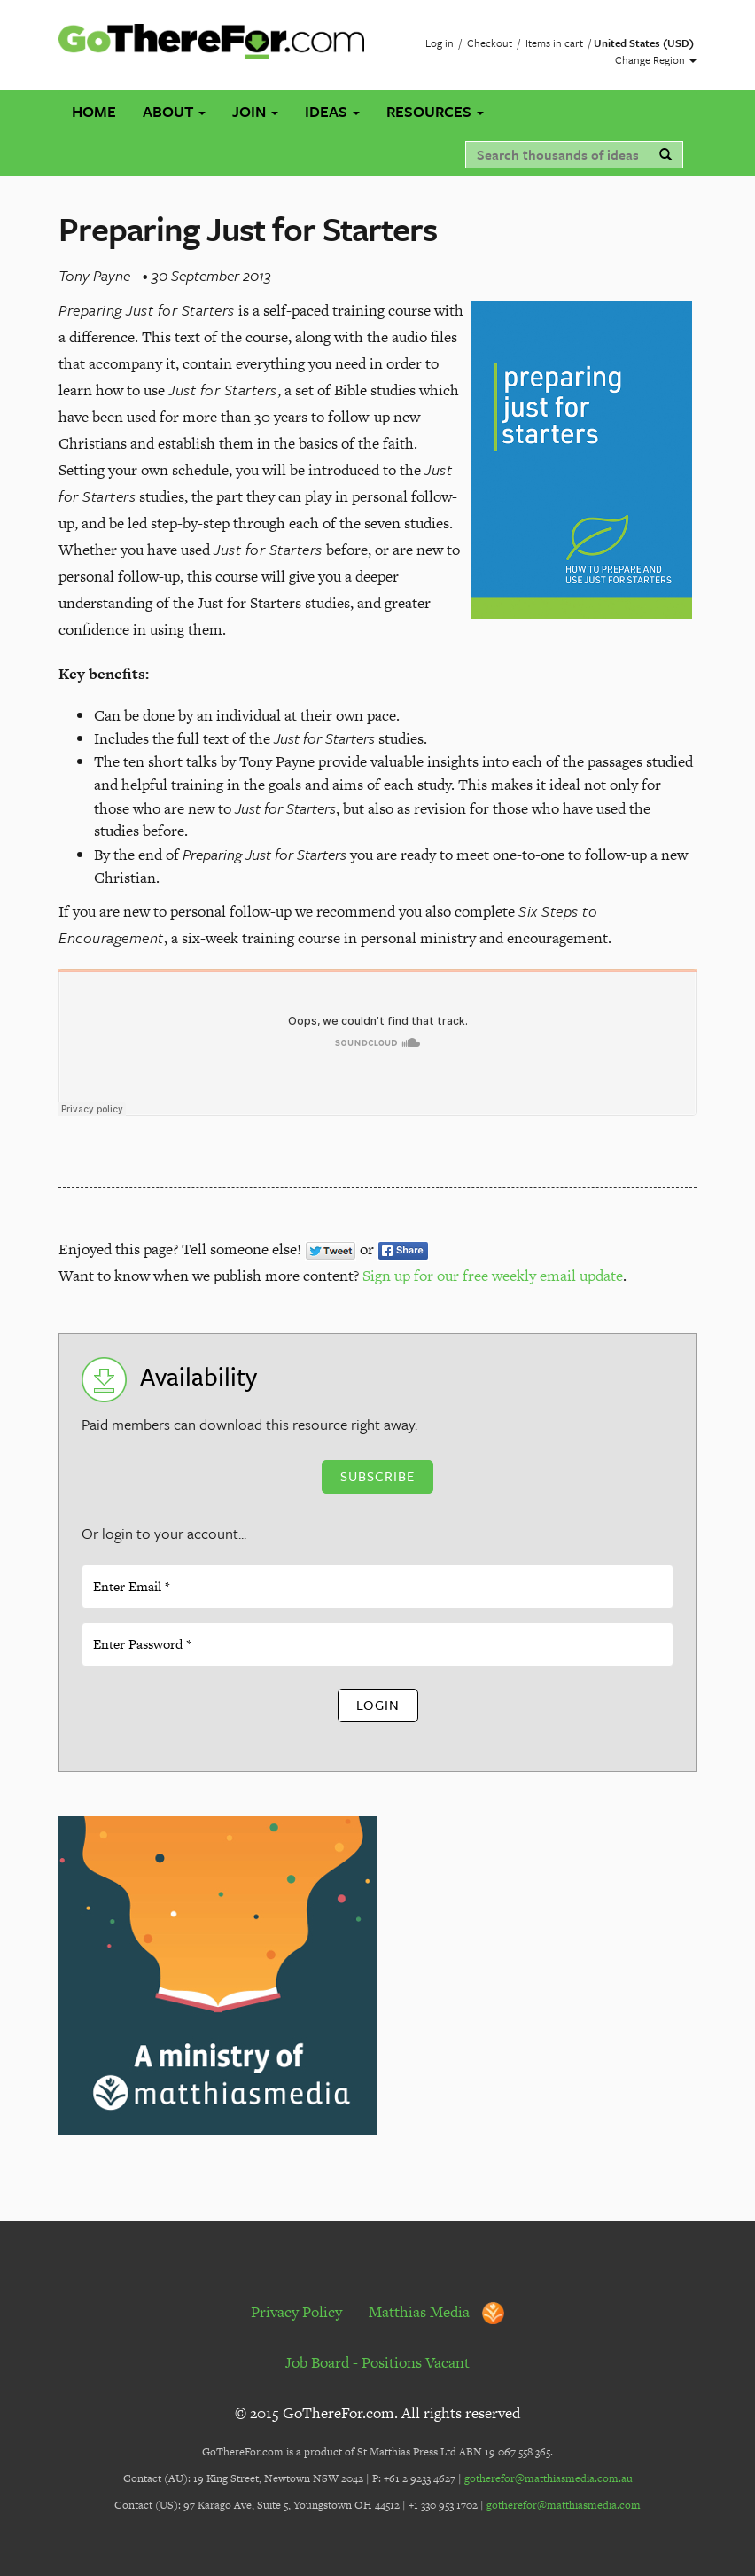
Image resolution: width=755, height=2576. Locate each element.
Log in (439, 43)
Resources (435, 111)
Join (255, 111)
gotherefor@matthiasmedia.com (563, 2505)
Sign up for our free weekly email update (492, 1275)
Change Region (656, 59)
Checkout (489, 43)
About (174, 111)
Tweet (330, 1251)
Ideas (332, 111)
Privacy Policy (296, 2311)
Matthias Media (436, 2311)
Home (94, 111)
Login (378, 1704)
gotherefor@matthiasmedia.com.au (548, 2478)
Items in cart (554, 43)
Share (403, 1251)
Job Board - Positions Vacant (377, 2362)
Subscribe (377, 1476)
